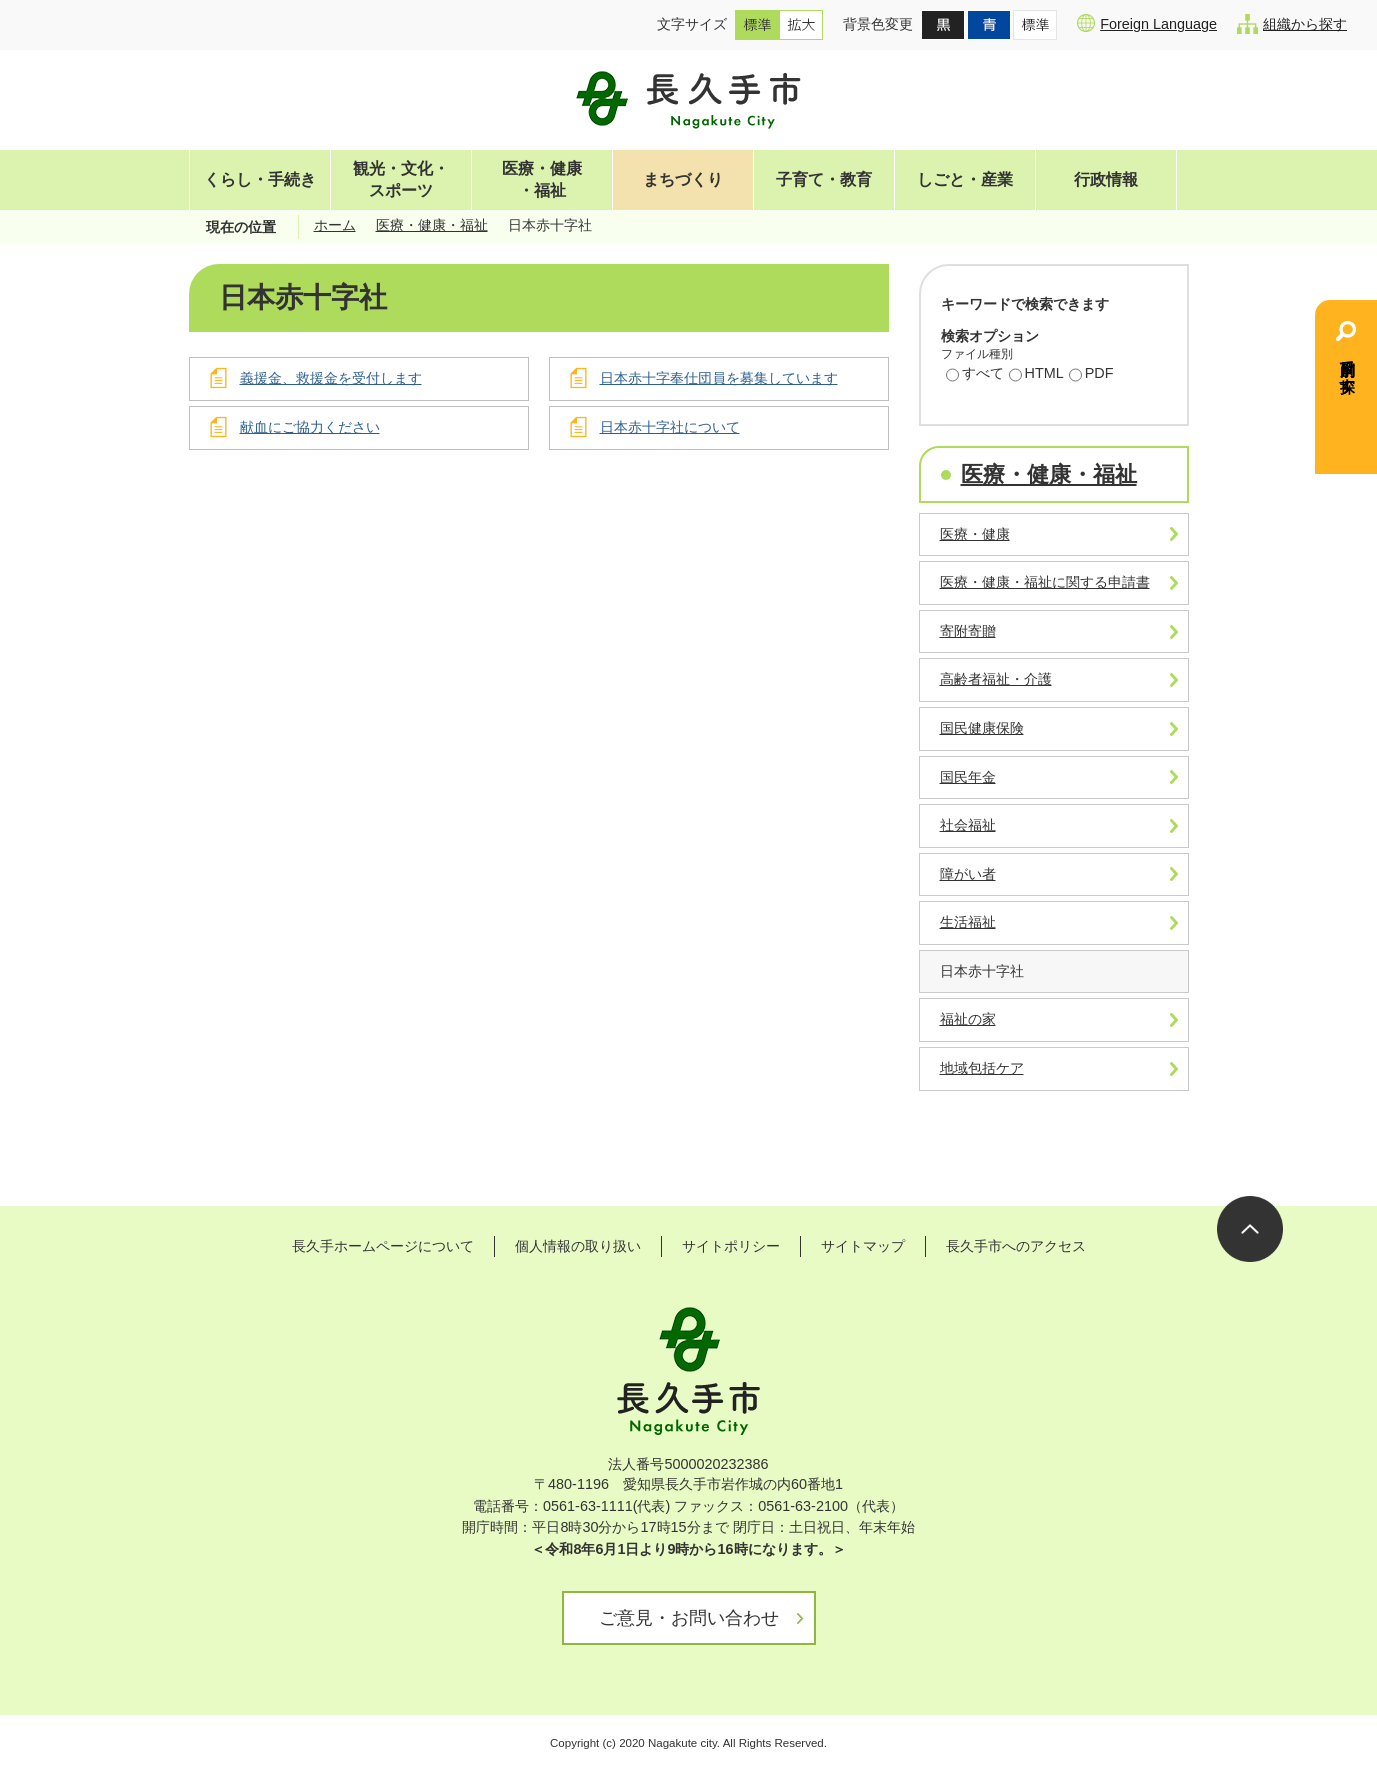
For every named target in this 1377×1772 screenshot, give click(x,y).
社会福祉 (968, 825)
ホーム (335, 225)
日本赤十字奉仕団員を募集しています (719, 378)
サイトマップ (863, 1246)
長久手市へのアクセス (1016, 1246)
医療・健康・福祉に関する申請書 (1045, 582)
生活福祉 (968, 922)
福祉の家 (968, 1019)
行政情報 (1106, 179)
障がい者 (968, 874)
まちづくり (683, 179)
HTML (1036, 375)
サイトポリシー (731, 1246)
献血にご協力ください (310, 427)
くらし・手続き (260, 179)
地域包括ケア (982, 1068)
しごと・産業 (965, 179)
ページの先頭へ (1250, 1229)
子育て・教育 (824, 179)
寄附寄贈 (968, 631)
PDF (1091, 375)
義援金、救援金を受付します (331, 378)
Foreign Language (1147, 23)
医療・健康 (975, 534)
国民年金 (968, 777)
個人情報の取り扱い (578, 1246)
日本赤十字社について (670, 427)
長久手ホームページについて (383, 1246)
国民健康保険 (982, 728)
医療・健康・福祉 (542, 179)
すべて (975, 375)
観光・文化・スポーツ (401, 179)
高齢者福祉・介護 (996, 679)
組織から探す (1292, 24)
